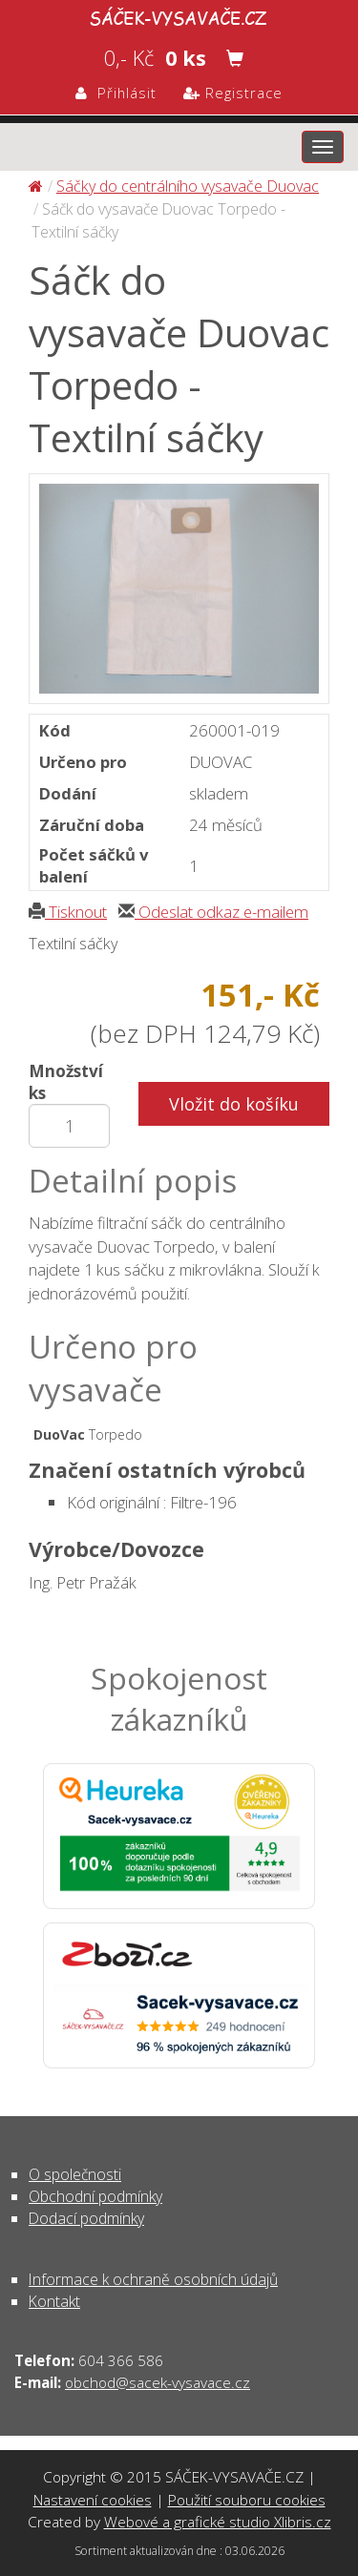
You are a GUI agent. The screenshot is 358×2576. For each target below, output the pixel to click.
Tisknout (68, 912)
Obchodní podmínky (95, 2196)
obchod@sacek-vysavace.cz (157, 2382)
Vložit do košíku (234, 1103)
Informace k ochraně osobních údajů (153, 2279)
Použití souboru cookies (247, 2499)
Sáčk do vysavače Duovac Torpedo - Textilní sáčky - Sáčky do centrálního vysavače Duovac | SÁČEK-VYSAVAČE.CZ (179, 15)
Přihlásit (116, 92)
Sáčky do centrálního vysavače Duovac (187, 186)
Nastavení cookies (92, 2499)
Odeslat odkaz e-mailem (213, 912)
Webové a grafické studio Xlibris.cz (217, 2521)
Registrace (233, 92)
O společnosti (75, 2174)
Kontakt (54, 2301)
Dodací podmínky (86, 2218)
